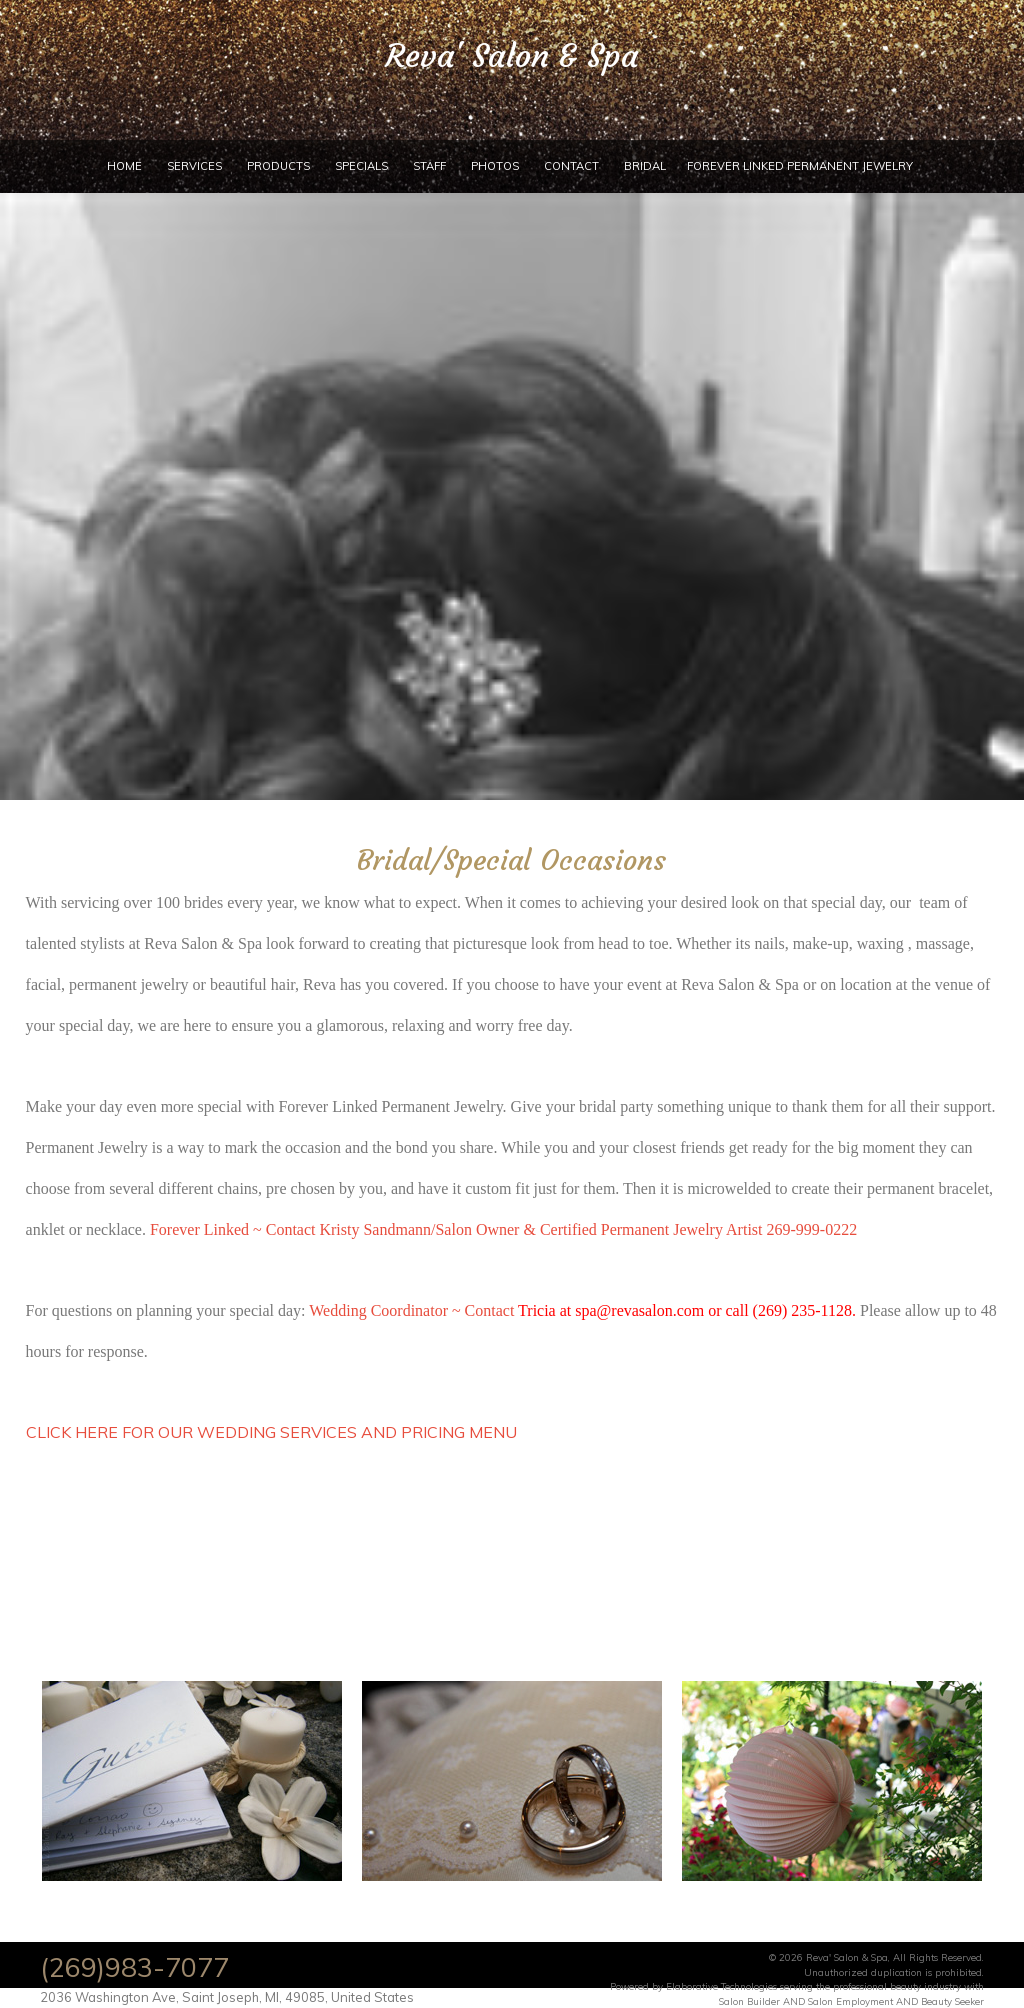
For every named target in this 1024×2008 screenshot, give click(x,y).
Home (124, 166)
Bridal (645, 166)
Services (194, 166)
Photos (495, 166)
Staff (429, 166)
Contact (571, 166)
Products (278, 166)
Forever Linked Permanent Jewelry (800, 166)
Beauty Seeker (952, 2001)
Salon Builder (749, 2001)
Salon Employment (850, 2001)
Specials (361, 166)
